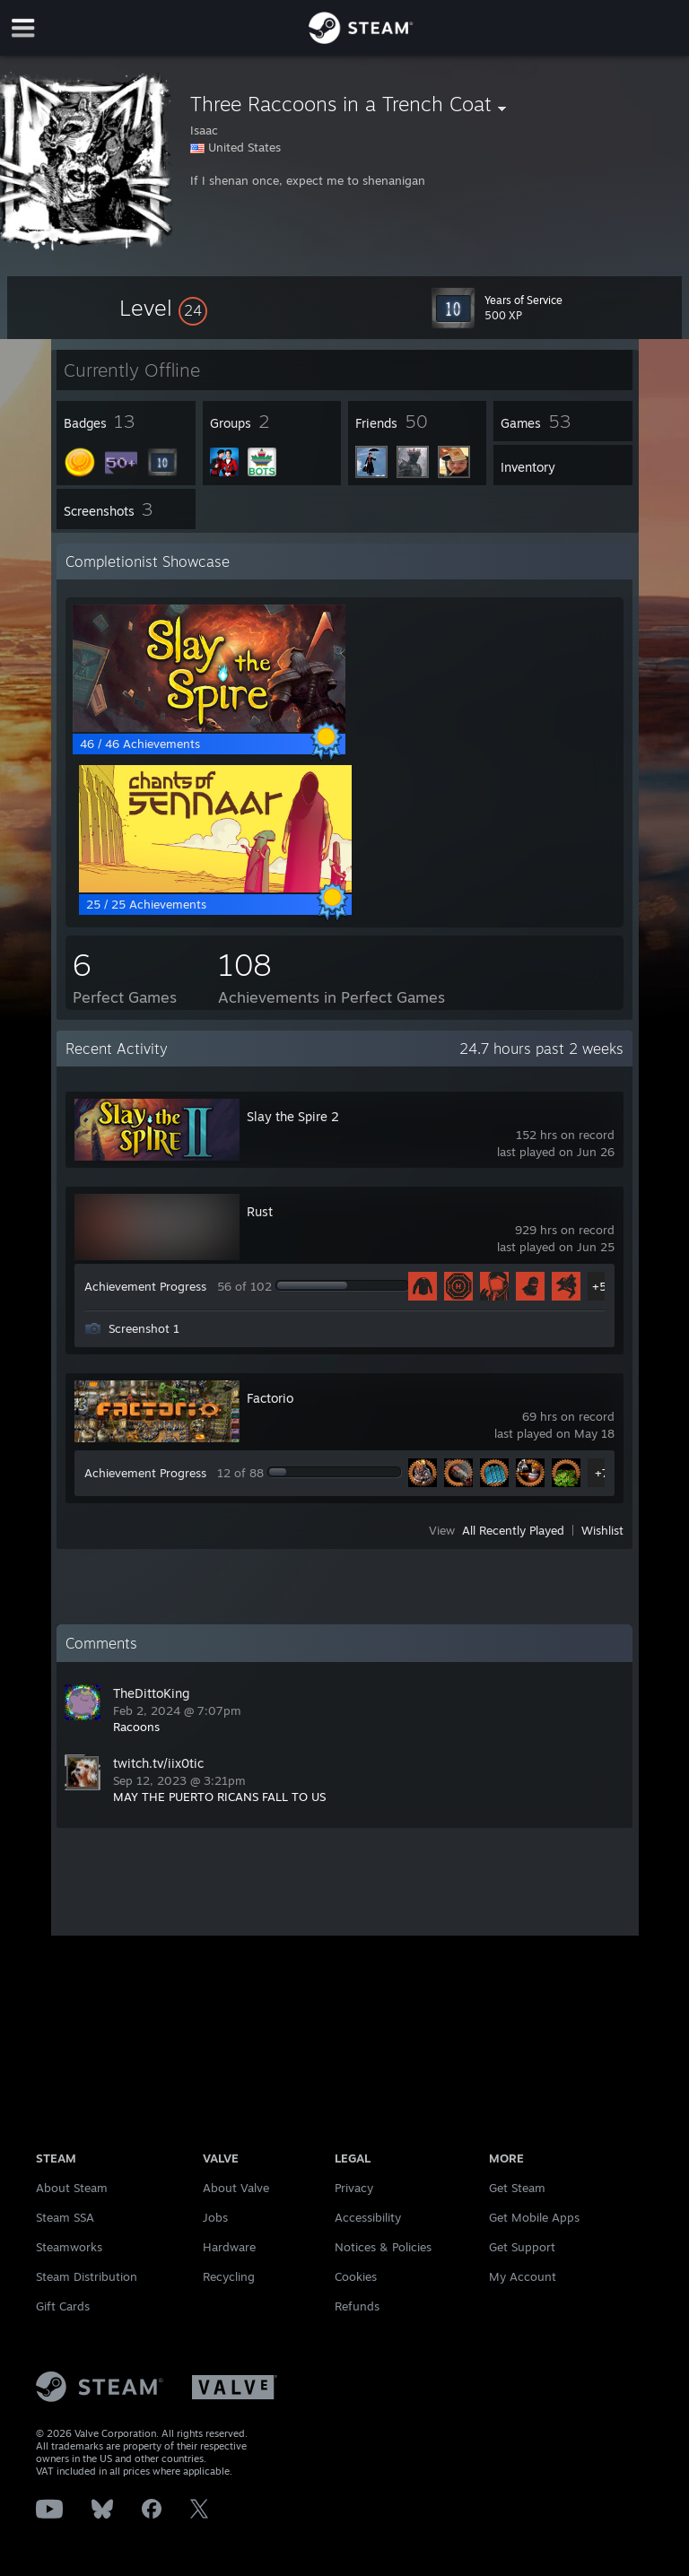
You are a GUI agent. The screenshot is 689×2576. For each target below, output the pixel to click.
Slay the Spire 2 (293, 1116)
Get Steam (517, 2187)
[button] (163, 308)
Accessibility (368, 2217)
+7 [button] (602, 1473)
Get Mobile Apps (534, 2217)
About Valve (236, 2187)
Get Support (522, 2247)
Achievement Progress (145, 1286)
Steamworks (69, 2247)
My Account (522, 2276)
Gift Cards (63, 2306)
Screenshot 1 (144, 1328)
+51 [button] (602, 1286)
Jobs (215, 2217)
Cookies (356, 2276)
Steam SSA (65, 2217)
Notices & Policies (383, 2247)
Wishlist (602, 1530)
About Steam (72, 2187)
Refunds (357, 2306)
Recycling (229, 2276)
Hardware (229, 2247)
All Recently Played (513, 1530)
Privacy (354, 2187)
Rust (260, 1211)
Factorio (270, 1397)
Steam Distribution (86, 2276)
